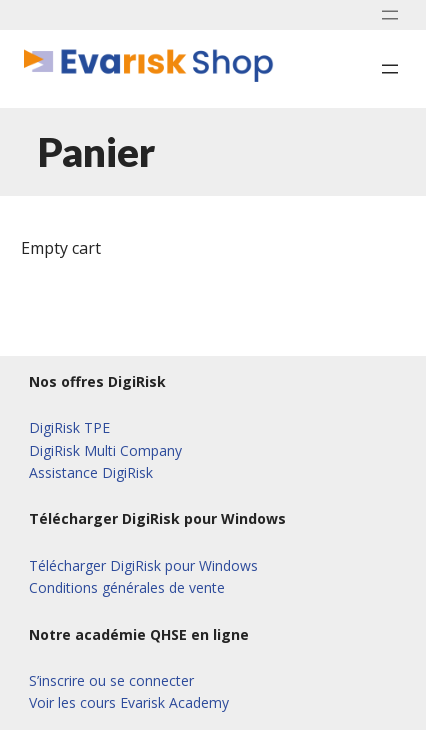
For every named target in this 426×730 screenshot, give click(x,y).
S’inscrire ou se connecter (111, 680)
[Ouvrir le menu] (390, 15)
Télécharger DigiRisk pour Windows (143, 565)
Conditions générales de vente (127, 587)
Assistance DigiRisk (91, 472)
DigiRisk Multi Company (105, 450)
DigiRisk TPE (69, 427)
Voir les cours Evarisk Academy (129, 702)
